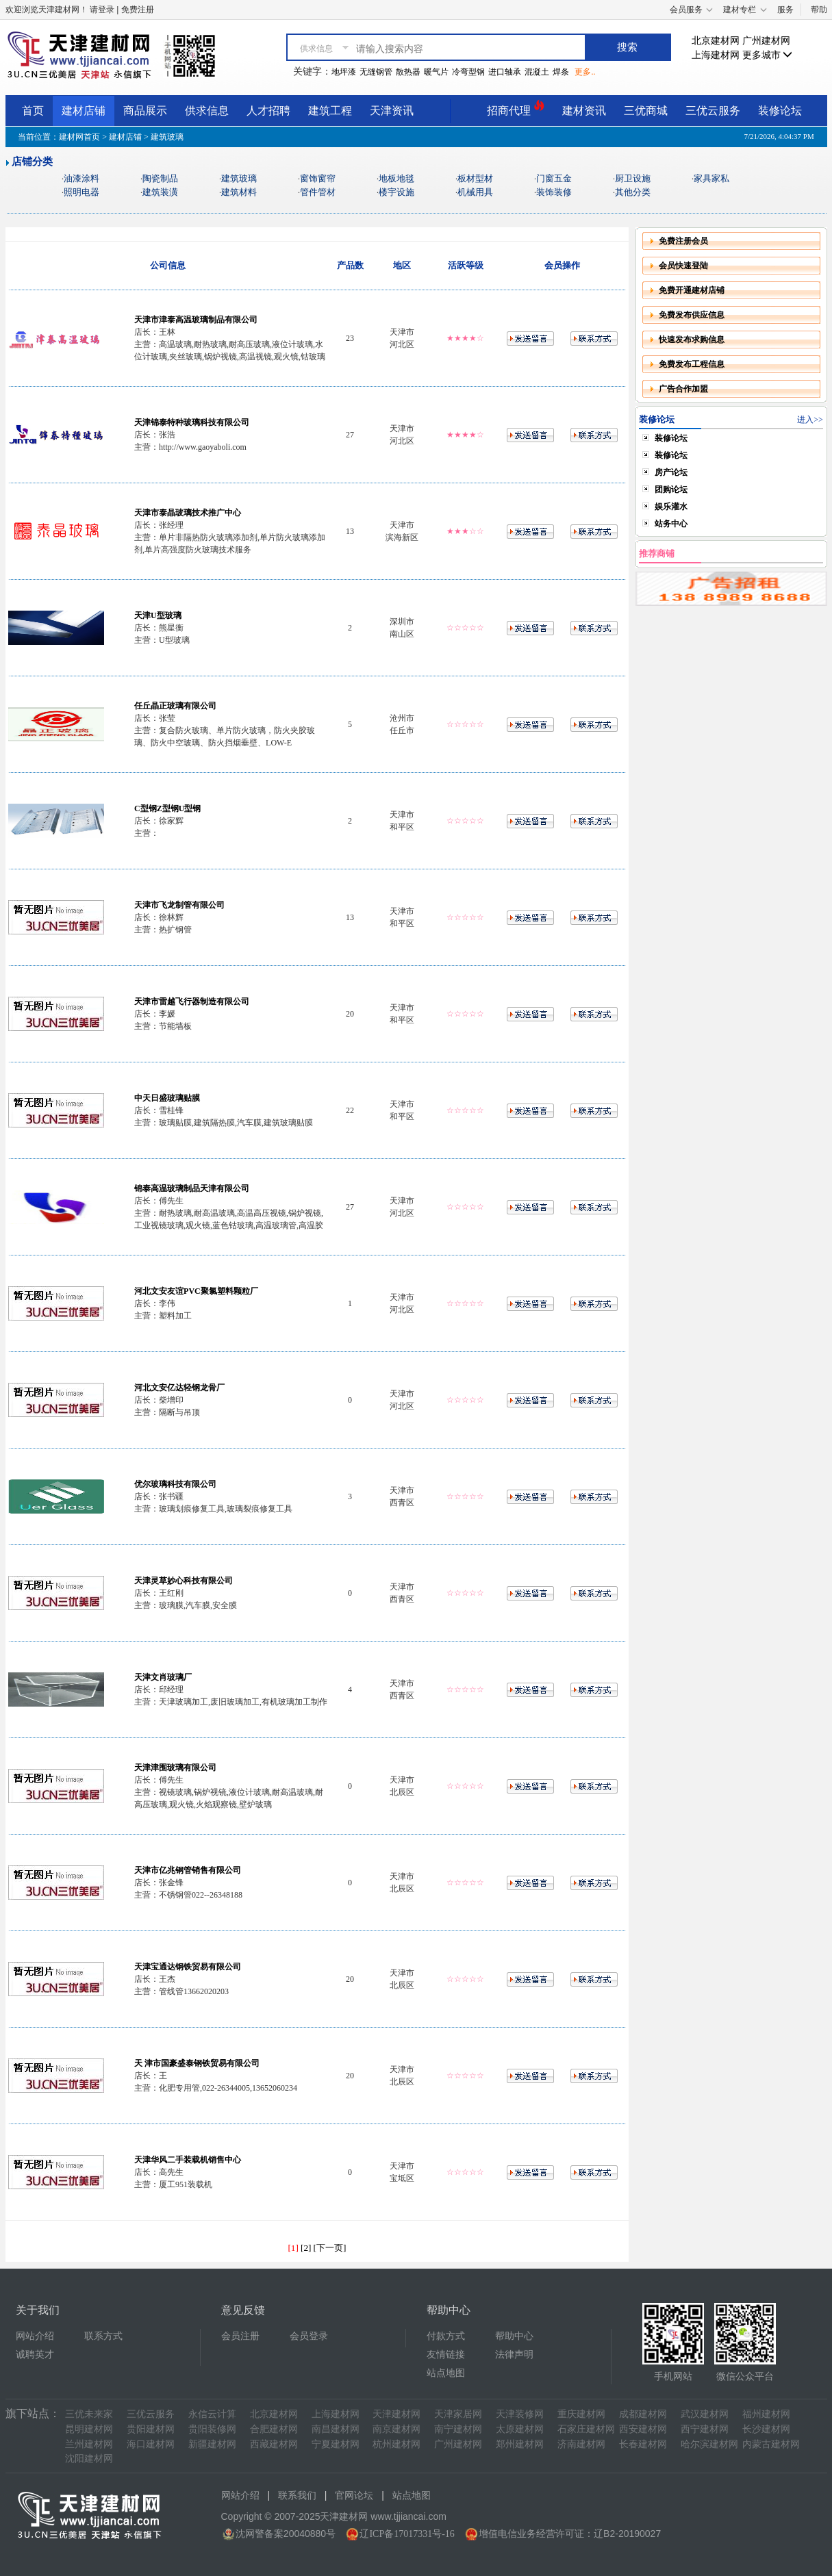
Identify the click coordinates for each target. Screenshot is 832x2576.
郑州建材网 (520, 2444)
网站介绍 (35, 2336)
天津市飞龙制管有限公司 (179, 905)
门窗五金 (554, 178)
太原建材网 (520, 2429)
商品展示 (145, 110)
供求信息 (207, 110)
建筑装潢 (160, 192)
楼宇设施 (396, 192)
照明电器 (81, 192)
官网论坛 (354, 2495)
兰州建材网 (89, 2444)
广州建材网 (766, 41)
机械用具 (475, 192)
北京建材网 (716, 41)
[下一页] (330, 2248)
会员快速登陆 (683, 265)
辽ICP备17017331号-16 (407, 2534)
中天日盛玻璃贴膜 (167, 1098)
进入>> (810, 419)
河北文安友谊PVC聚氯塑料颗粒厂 (196, 1291)
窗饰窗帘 (318, 178)
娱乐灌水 (671, 506)
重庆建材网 (581, 2414)
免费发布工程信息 (691, 364)
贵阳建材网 (151, 2429)
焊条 (561, 72)
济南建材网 (581, 2444)
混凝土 (537, 72)
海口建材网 (151, 2444)
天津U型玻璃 (157, 615)
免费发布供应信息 (691, 315)
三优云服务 (712, 110)
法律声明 (514, 2354)
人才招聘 (268, 110)
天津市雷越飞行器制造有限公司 (191, 1001)
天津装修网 (520, 2414)
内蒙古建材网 (771, 2444)
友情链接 (446, 2354)
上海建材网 (716, 55)
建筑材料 (239, 192)
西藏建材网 (274, 2444)
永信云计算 (212, 2414)
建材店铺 (83, 110)
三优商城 (646, 110)
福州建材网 (766, 2414)
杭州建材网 (396, 2444)
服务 (785, 9)
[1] (293, 2248)
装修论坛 (780, 110)
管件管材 (318, 192)
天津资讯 (392, 110)
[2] (306, 2248)
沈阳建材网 (89, 2458)
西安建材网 (643, 2429)
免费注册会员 (683, 241)
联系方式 (103, 2336)
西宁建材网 (705, 2429)
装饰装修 (554, 192)
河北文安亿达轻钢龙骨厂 (179, 1387)
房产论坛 (671, 472)
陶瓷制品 (160, 178)
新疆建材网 (212, 2444)
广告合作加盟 (683, 389)
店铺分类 (32, 161)
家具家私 (711, 178)
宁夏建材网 (336, 2444)
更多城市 (767, 55)
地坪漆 (343, 72)
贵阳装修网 (212, 2429)
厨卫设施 (633, 178)
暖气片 (436, 72)
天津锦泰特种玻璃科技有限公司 (191, 422)
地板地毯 (396, 178)
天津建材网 (396, 2414)
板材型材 (475, 178)
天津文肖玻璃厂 (163, 1677)
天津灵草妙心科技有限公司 (183, 1580)
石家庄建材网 (586, 2429)
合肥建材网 (274, 2429)
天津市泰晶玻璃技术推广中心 (187, 513)
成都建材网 (643, 2414)
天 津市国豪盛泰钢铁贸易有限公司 (197, 2063)
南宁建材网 (458, 2429)
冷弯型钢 (468, 72)
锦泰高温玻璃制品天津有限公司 (191, 1188)
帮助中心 (514, 2336)
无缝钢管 (376, 72)
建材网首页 (79, 137)
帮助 (819, 9)
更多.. (585, 72)
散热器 (408, 72)
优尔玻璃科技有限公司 (175, 1484)
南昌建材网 (336, 2429)
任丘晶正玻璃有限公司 (175, 706)
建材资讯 (584, 110)
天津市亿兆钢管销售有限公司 (187, 1870)
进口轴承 (504, 72)
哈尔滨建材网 (709, 2444)
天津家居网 (458, 2414)
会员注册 (240, 2336)
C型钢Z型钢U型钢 (167, 808)
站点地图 (446, 2373)
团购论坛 (671, 489)
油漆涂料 (81, 178)
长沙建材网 (766, 2429)
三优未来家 (89, 2414)
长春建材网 (643, 2444)
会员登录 (309, 2336)
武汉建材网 (705, 2414)
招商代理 (515, 108)
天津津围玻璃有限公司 (175, 1767)
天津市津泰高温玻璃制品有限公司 (195, 319)
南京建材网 (396, 2429)
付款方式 (446, 2336)
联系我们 (297, 2495)
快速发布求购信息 (691, 339)
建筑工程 (330, 110)
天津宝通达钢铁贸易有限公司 (187, 1967)
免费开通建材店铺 (691, 290)
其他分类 (633, 192)
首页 (33, 110)
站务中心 (671, 523)
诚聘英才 (35, 2354)
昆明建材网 (89, 2429)
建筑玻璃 (239, 178)
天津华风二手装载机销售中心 (187, 2160)
